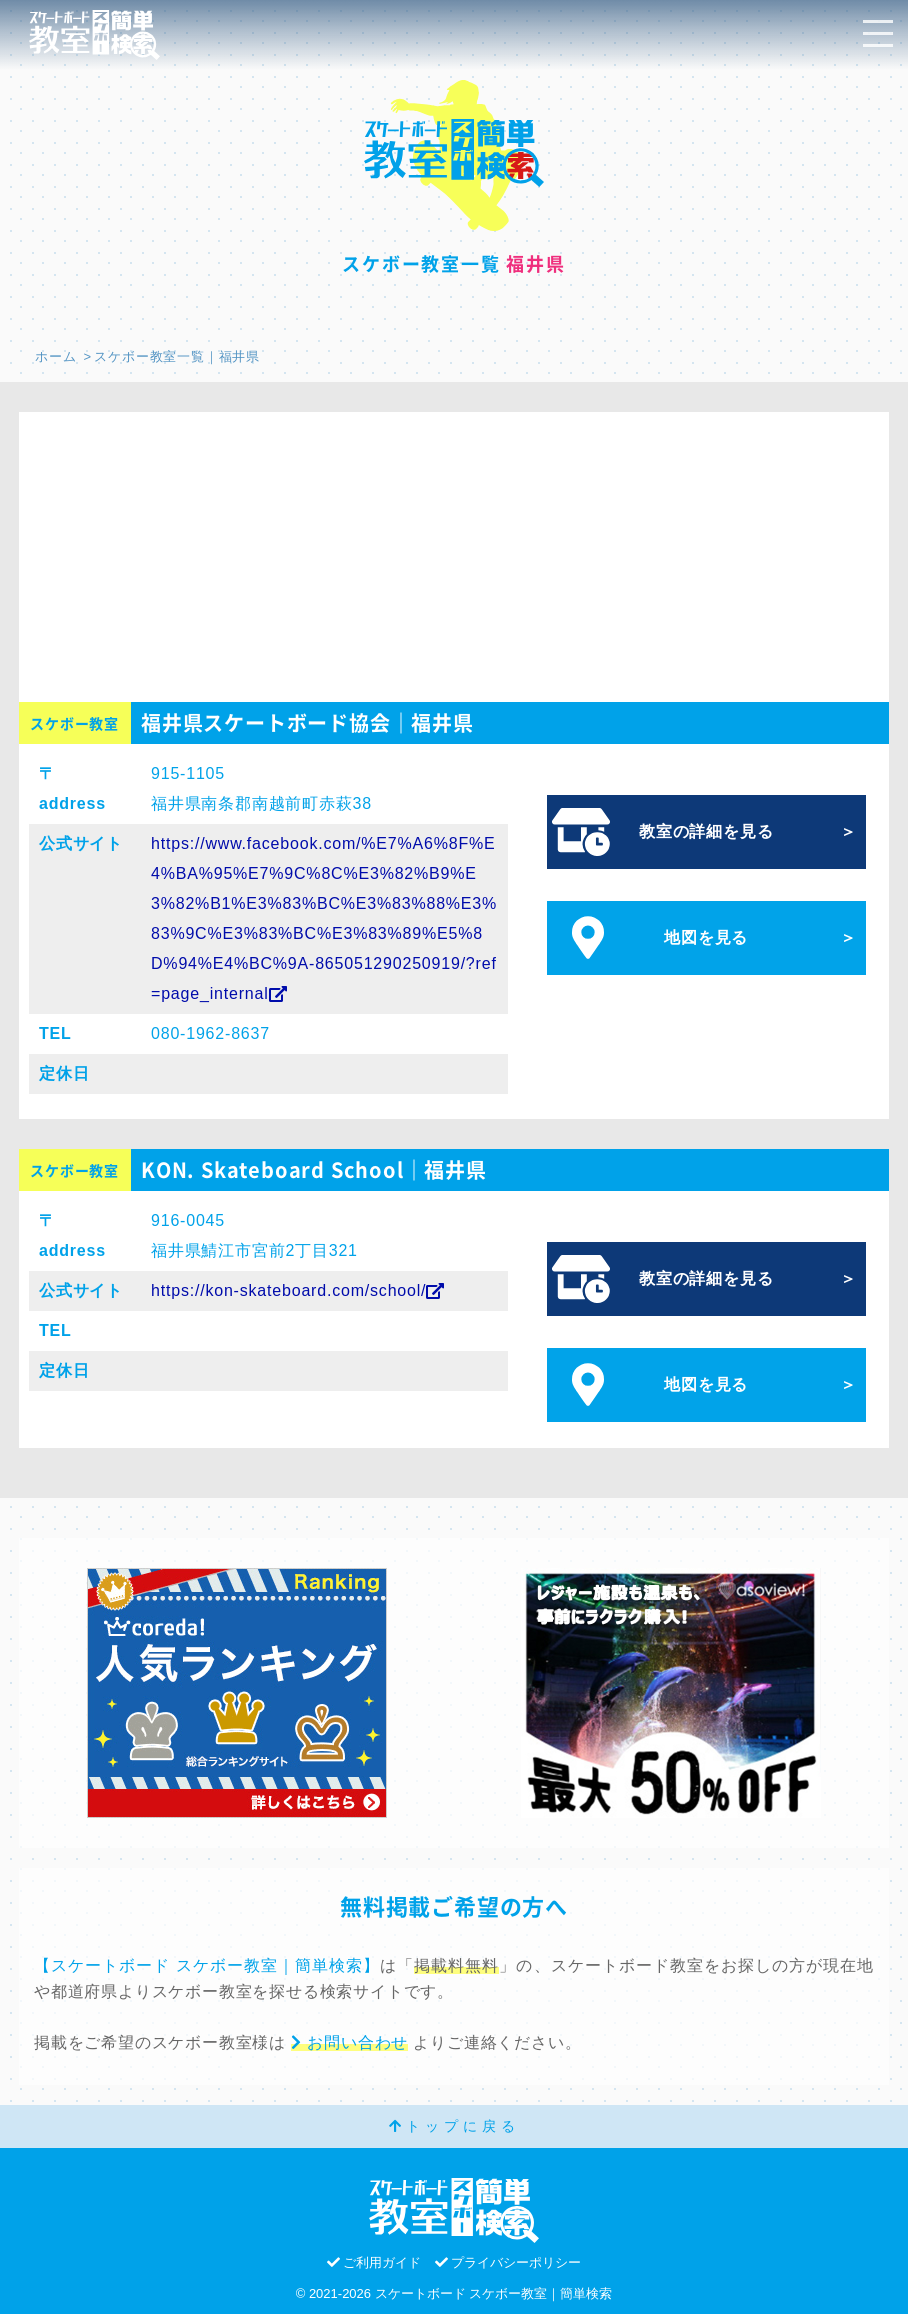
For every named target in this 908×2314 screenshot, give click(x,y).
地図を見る (706, 937)
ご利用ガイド (374, 2262)
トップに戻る (454, 2126)
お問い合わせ (349, 2042)
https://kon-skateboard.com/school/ (298, 1290)
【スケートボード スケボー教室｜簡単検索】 (207, 1965)
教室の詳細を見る (706, 831)
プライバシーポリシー (508, 2262)
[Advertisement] (454, 552)
